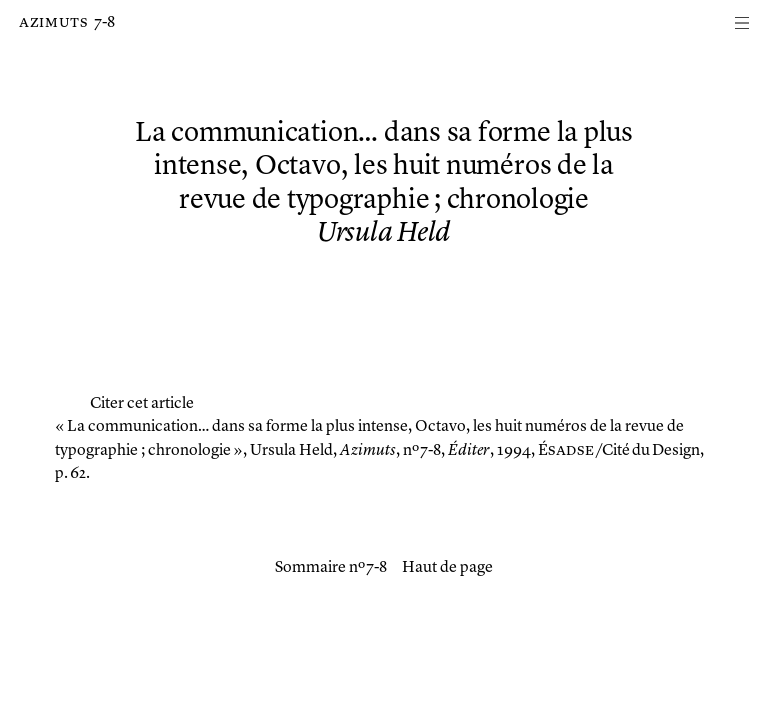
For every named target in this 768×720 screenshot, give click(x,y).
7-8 (104, 23)
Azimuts (53, 23)
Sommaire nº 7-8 (331, 568)
